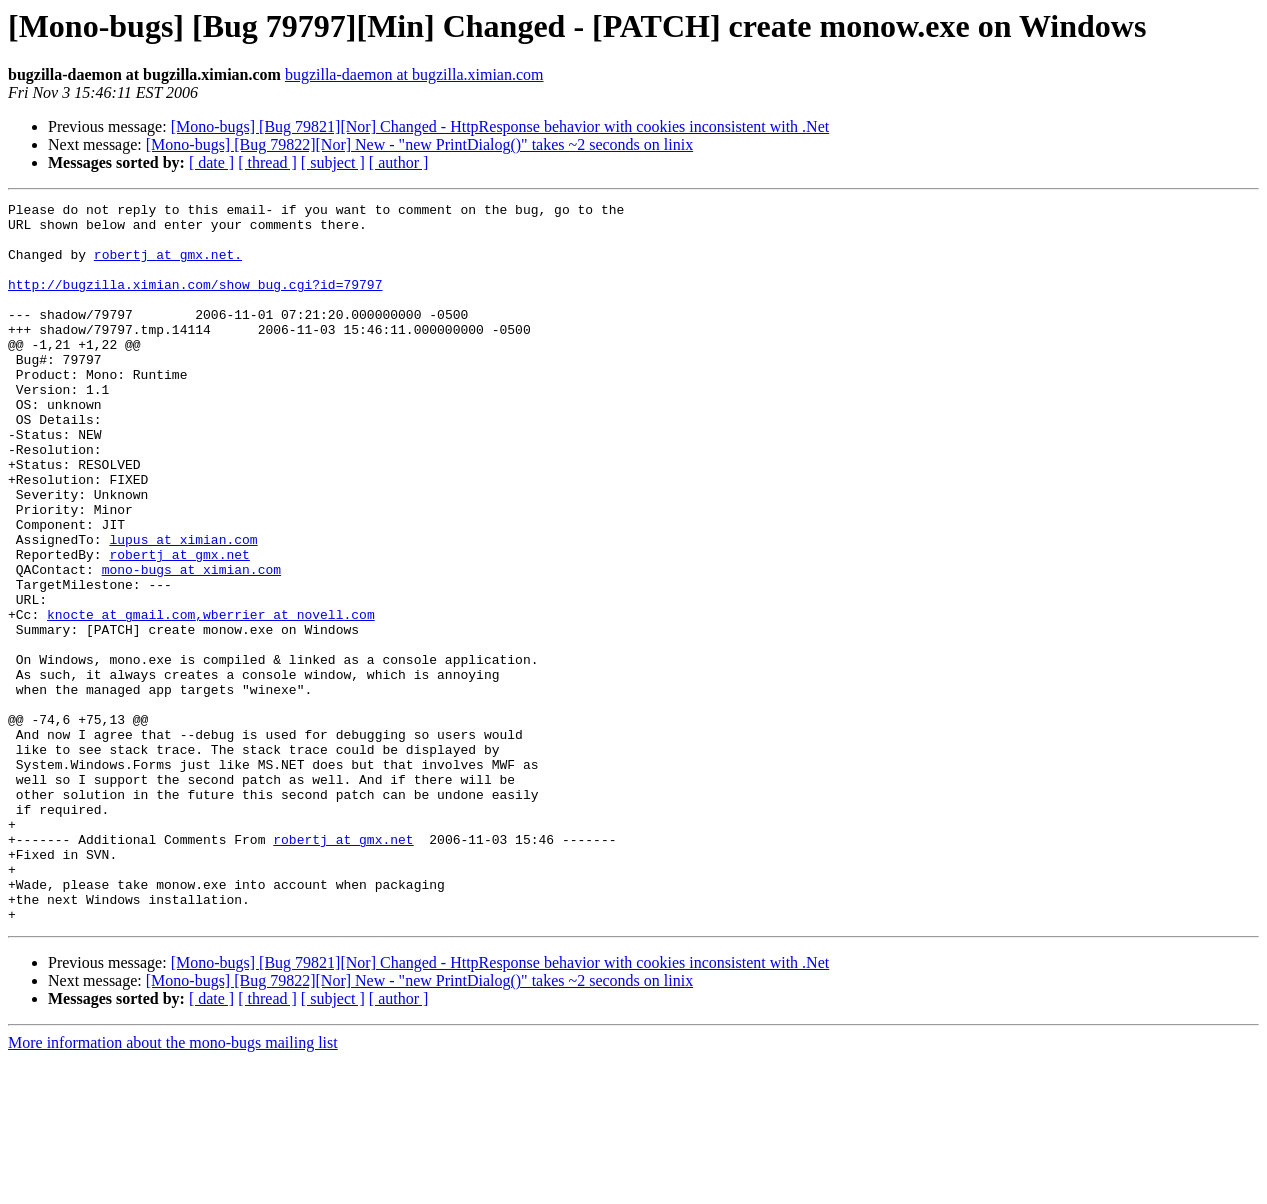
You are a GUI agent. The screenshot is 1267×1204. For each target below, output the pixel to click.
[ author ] (399, 162)
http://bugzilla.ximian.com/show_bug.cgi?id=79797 (195, 302)
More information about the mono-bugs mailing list (173, 1186)
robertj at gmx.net (179, 626)
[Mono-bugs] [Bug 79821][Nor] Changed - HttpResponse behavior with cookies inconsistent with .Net (500, 126)
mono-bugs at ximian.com (191, 644)
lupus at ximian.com (183, 608)
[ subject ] (333, 162)
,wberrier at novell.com (284, 698)
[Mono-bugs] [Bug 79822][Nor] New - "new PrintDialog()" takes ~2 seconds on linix (419, 144)
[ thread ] (267, 162)
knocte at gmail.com (121, 698)
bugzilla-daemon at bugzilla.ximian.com (414, 74)
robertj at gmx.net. (168, 266)
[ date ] (211, 162)
